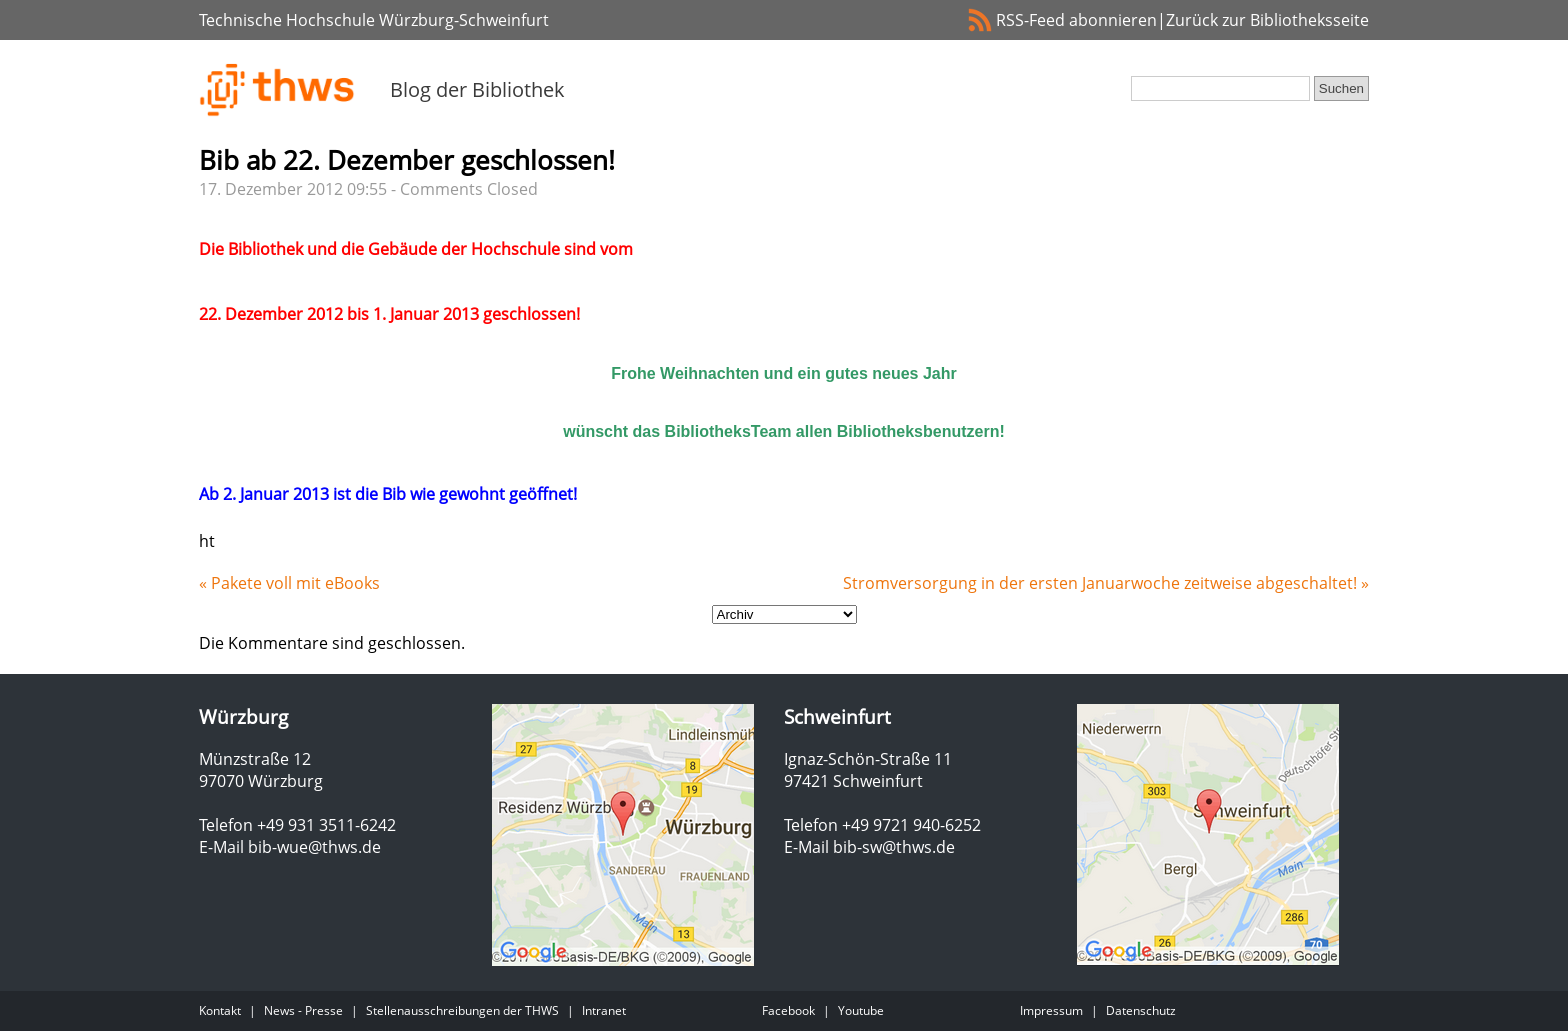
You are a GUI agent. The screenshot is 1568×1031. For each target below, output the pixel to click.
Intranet (604, 1010)
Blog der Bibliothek (477, 89)
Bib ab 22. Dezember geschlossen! (407, 160)
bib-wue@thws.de (314, 847)
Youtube (861, 1010)
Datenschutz (1141, 1010)
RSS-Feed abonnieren (1076, 20)
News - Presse (303, 1010)
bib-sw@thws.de (894, 847)
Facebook (788, 1010)
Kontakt (220, 1010)
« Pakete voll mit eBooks (289, 583)
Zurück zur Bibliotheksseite (1267, 20)
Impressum (1051, 1010)
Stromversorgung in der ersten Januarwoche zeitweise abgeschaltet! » (1106, 583)
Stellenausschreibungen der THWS (462, 1010)
